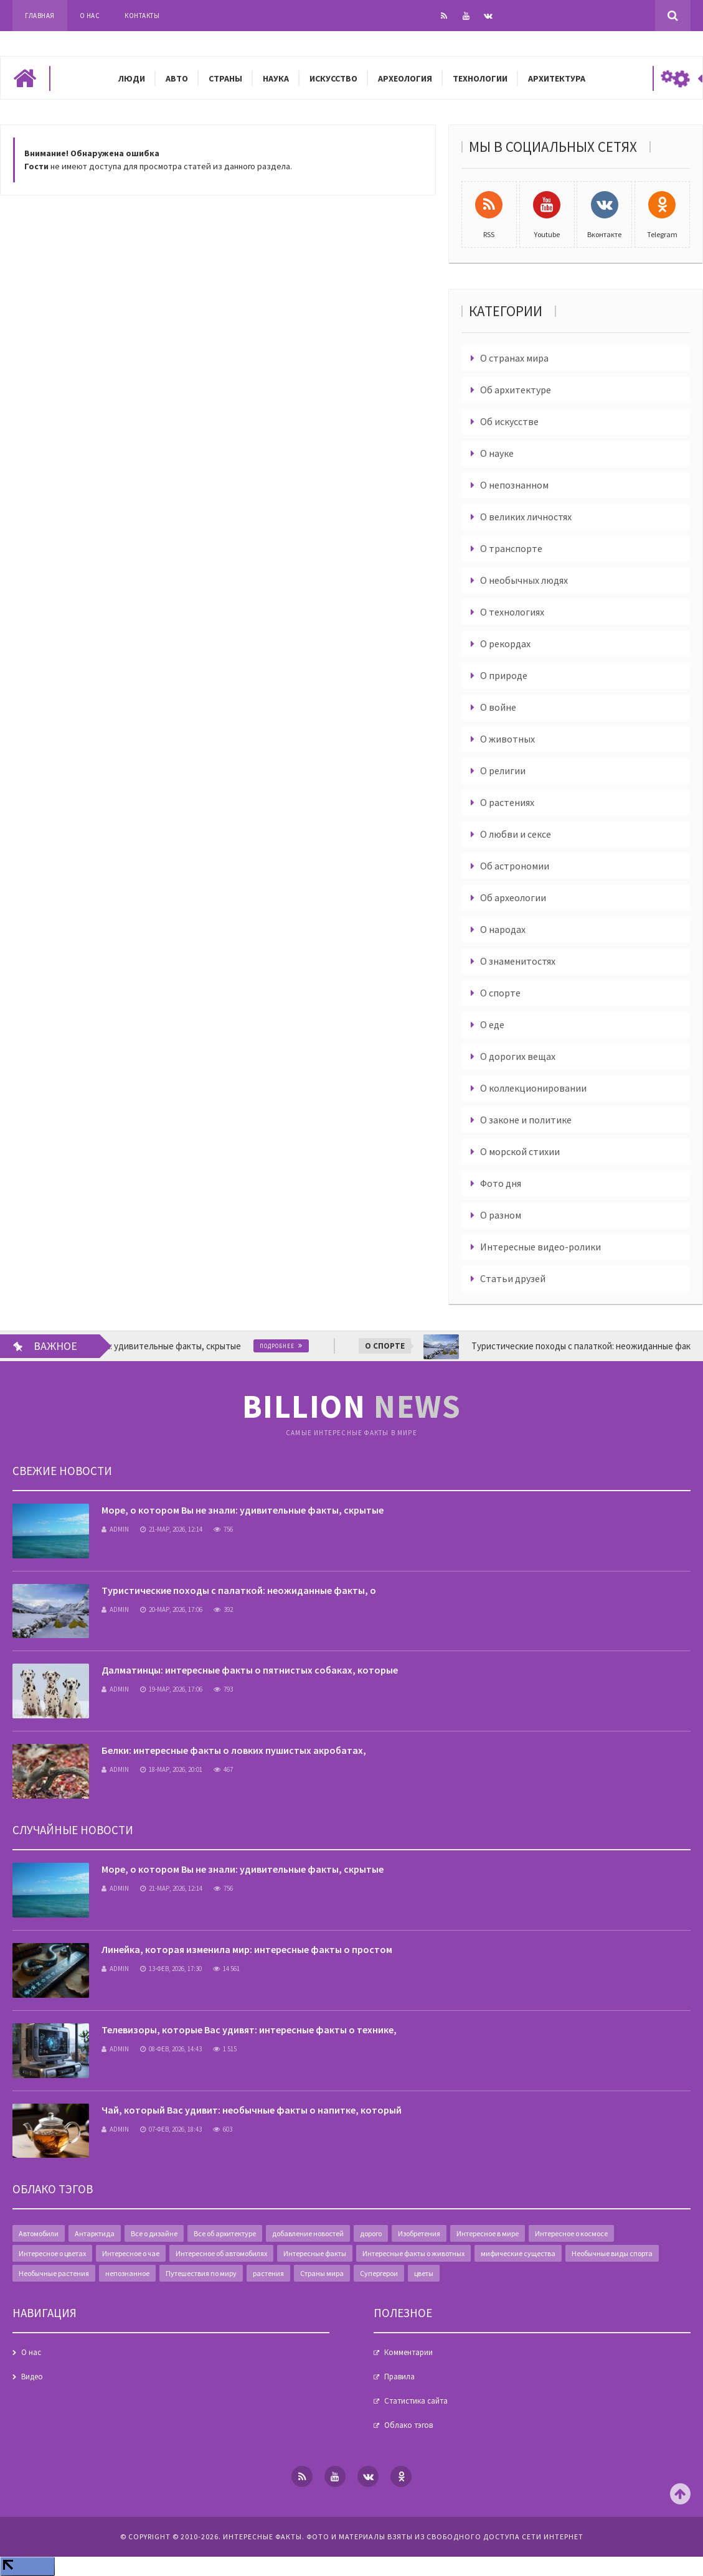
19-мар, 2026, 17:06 (171, 1689)
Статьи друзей (512, 1278)
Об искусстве (509, 421)
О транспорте (511, 548)
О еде (492, 1024)
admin (115, 1529)
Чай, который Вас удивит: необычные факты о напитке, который (251, 2110)
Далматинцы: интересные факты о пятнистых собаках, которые (249, 1670)
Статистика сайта (416, 2401)
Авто (177, 78)
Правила (399, 2376)
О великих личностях (526, 516)
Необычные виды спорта (612, 2253)
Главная (40, 15)
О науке (497, 453)
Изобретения (419, 2233)
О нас (90, 15)
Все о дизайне (154, 2233)
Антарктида (95, 2233)
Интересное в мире (487, 2233)
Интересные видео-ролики (540, 1246)
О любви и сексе (515, 834)
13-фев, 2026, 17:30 (171, 1968)
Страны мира (322, 2273)
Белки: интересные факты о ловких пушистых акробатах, (233, 1750)
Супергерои (379, 2273)
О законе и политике (526, 1119)
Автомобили (39, 2233)
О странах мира (514, 358)
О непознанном (514, 485)
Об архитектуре (515, 389)
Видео (32, 2376)
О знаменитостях (517, 961)
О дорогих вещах (517, 1056)
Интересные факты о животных (413, 2253)
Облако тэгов (408, 2425)
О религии (503, 770)
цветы (423, 2273)
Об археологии (513, 897)
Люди (131, 78)
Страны (225, 78)
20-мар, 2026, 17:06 (171, 1609)
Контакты (142, 15)
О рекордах (505, 643)
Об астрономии (514, 865)
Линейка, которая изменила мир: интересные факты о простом (246, 1949)
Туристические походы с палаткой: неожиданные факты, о (238, 1590)
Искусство (333, 78)
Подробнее (295, 1345)
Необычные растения (54, 2273)
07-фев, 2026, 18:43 (171, 2129)
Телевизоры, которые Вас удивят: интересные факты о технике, (249, 2029)
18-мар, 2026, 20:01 (171, 1769)
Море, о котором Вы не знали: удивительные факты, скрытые (242, 1510)
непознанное (127, 2273)
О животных (507, 739)
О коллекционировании (533, 1088)
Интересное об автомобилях (221, 2253)
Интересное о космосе (571, 2233)
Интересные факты (314, 2253)
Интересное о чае (130, 2253)
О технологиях (512, 612)
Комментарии (408, 2352)
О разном (500, 1215)
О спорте (500, 992)
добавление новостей (308, 2233)
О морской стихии (520, 1151)
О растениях (507, 802)
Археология (405, 78)
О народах (503, 929)
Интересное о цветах (52, 2253)
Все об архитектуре (225, 2233)
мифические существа (518, 2253)
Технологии (480, 78)
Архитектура (556, 78)
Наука (276, 78)
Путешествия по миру (201, 2273)
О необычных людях (524, 580)
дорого (371, 2233)
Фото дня (500, 1183)
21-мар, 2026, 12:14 (171, 1529)
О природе (503, 675)
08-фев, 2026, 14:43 (171, 2048)
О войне (498, 707)
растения (268, 2273)
